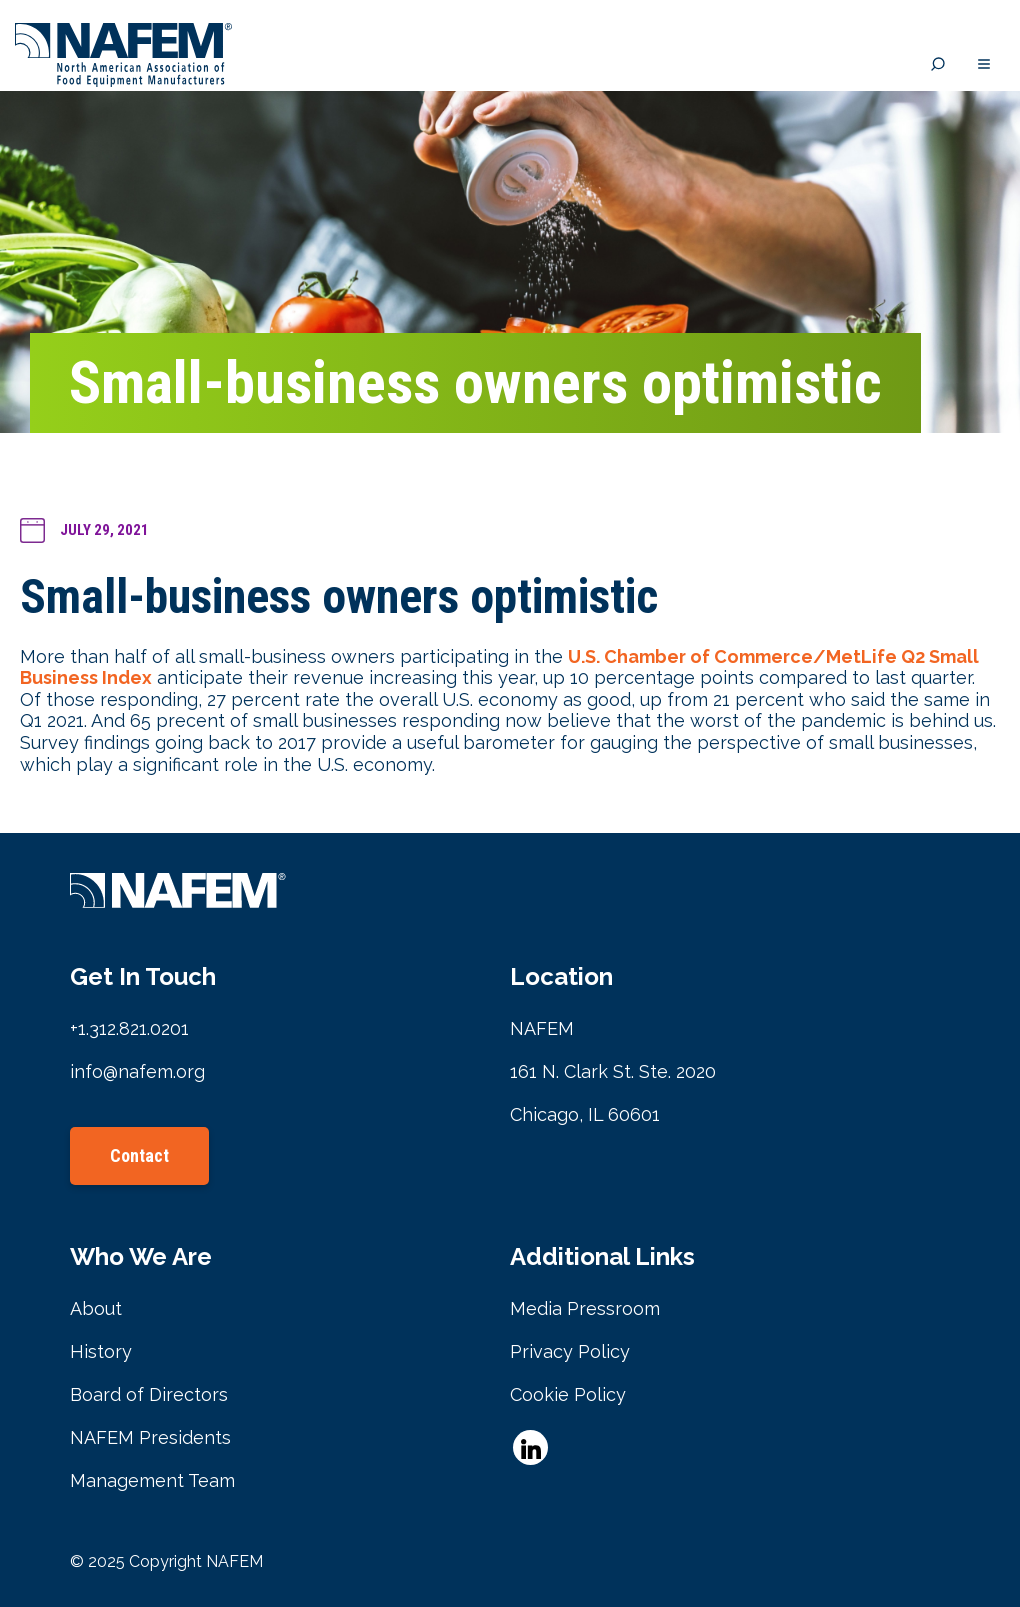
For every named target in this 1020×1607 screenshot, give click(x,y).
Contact (139, 1155)
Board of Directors (149, 1394)
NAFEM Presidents (150, 1437)
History (101, 1351)
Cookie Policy (568, 1394)
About (96, 1308)
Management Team (152, 1480)
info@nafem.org (137, 1071)
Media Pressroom (585, 1308)
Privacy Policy (570, 1351)
